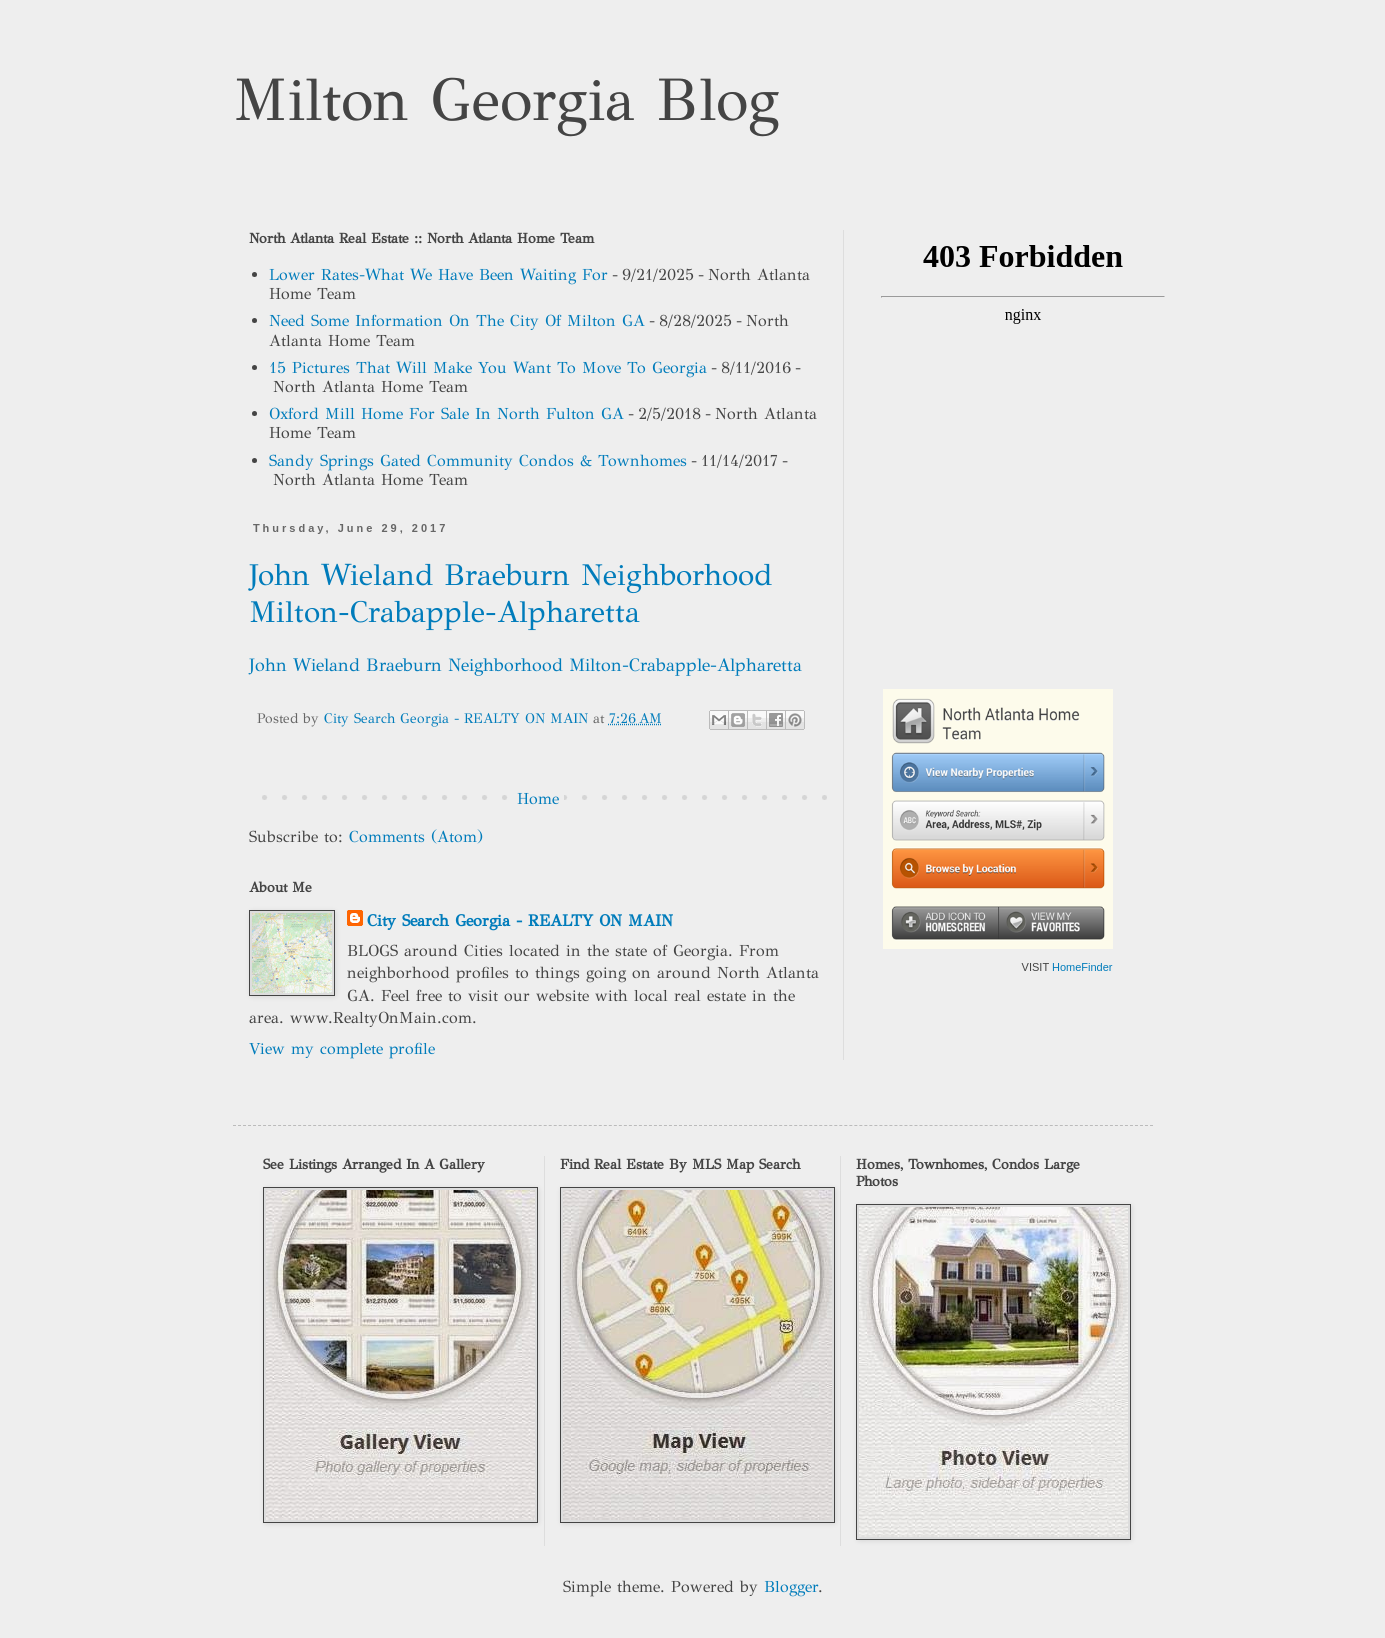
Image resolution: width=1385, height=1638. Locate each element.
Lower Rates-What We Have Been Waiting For (438, 274)
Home (538, 798)
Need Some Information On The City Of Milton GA (457, 320)
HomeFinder (1082, 967)
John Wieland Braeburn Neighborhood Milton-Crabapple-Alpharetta (510, 593)
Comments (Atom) (416, 836)
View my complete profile (342, 1048)
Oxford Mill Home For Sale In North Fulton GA (446, 413)
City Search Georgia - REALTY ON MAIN (520, 920)
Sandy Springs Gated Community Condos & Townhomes (478, 460)
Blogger (791, 1586)
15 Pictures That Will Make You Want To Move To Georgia (488, 367)
